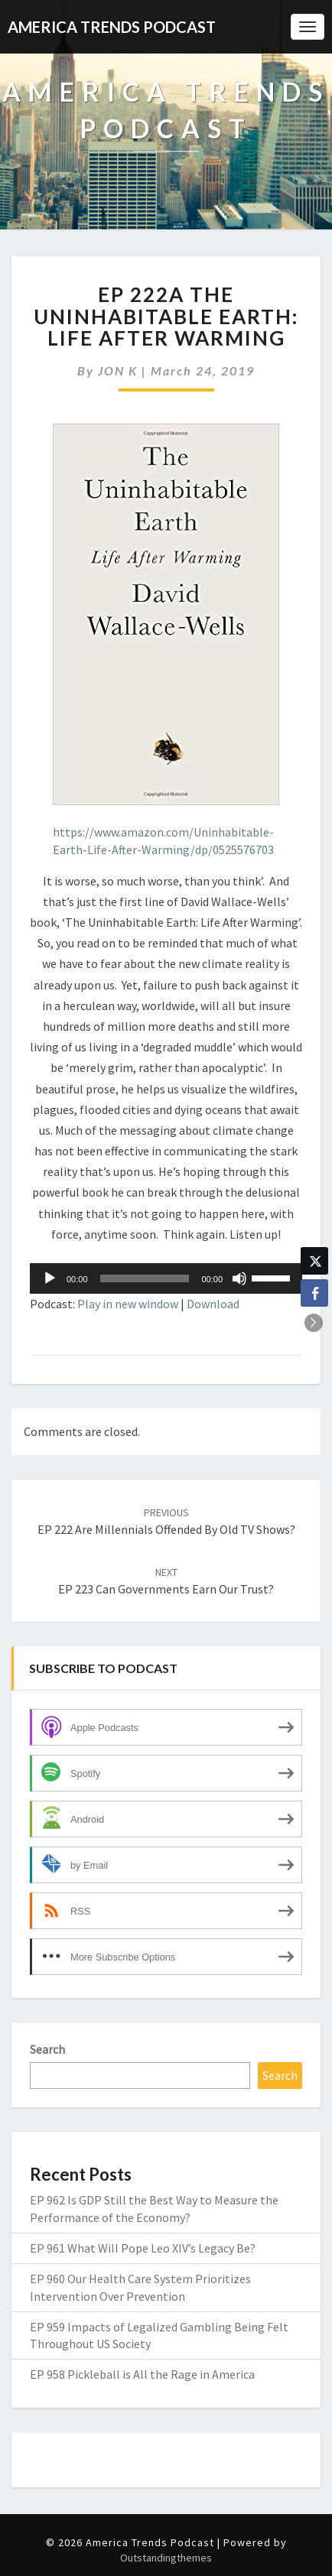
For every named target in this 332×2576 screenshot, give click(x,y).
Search (47, 2049)
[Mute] (239, 1278)
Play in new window (127, 1303)
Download (213, 1303)
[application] (166, 1278)
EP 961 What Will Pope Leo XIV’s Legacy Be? (143, 2248)
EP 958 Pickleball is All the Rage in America (142, 2374)
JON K (118, 370)
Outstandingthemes (166, 2558)
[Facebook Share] (314, 1293)
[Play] (49, 1278)
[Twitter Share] (314, 1261)
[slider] (145, 1278)
